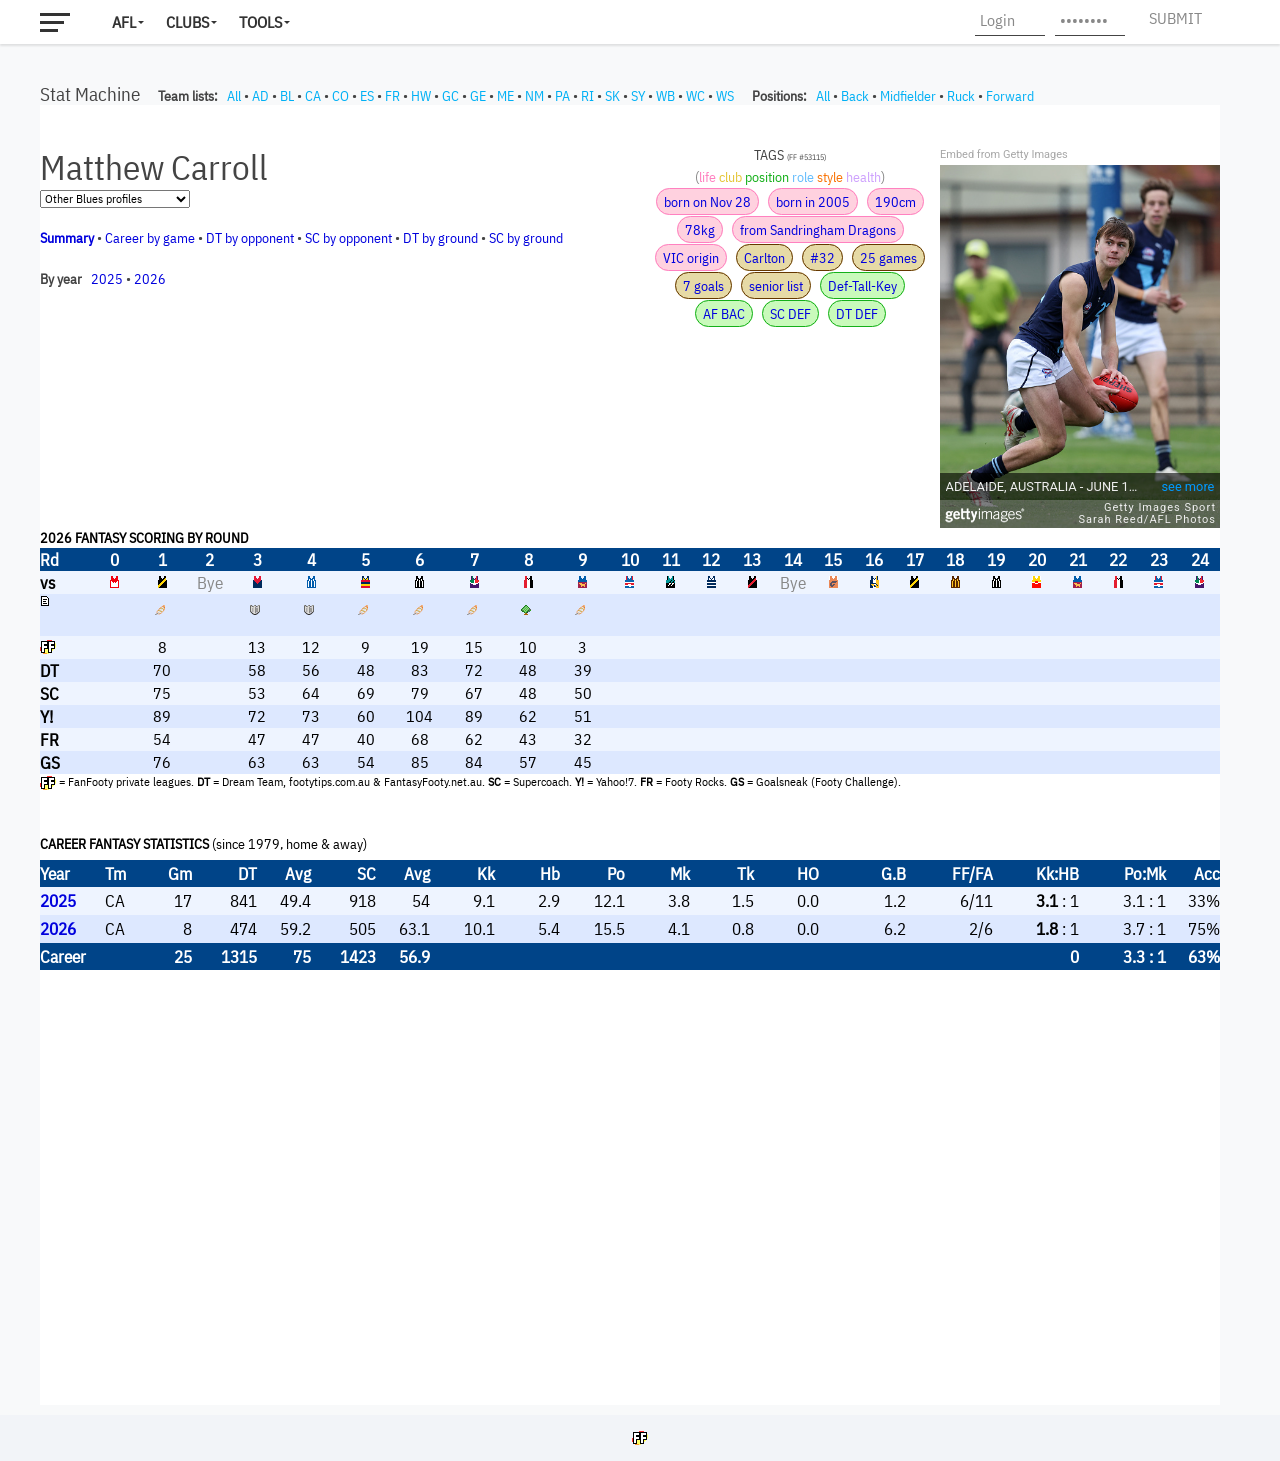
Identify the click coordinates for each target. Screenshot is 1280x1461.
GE (478, 96)
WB (665, 96)
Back (855, 96)
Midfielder (908, 96)
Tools (260, 22)
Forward (1010, 96)
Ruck (961, 96)
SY (638, 96)
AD (260, 96)
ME (505, 96)
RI (587, 96)
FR (392, 96)
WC (695, 96)
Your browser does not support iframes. (630, 755)
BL (287, 96)
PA (562, 96)
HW (421, 96)
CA (313, 96)
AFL (124, 22)
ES (367, 96)
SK (612, 96)
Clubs (187, 22)
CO (340, 96)
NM (534, 96)
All (234, 96)
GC (450, 96)
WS (725, 96)
